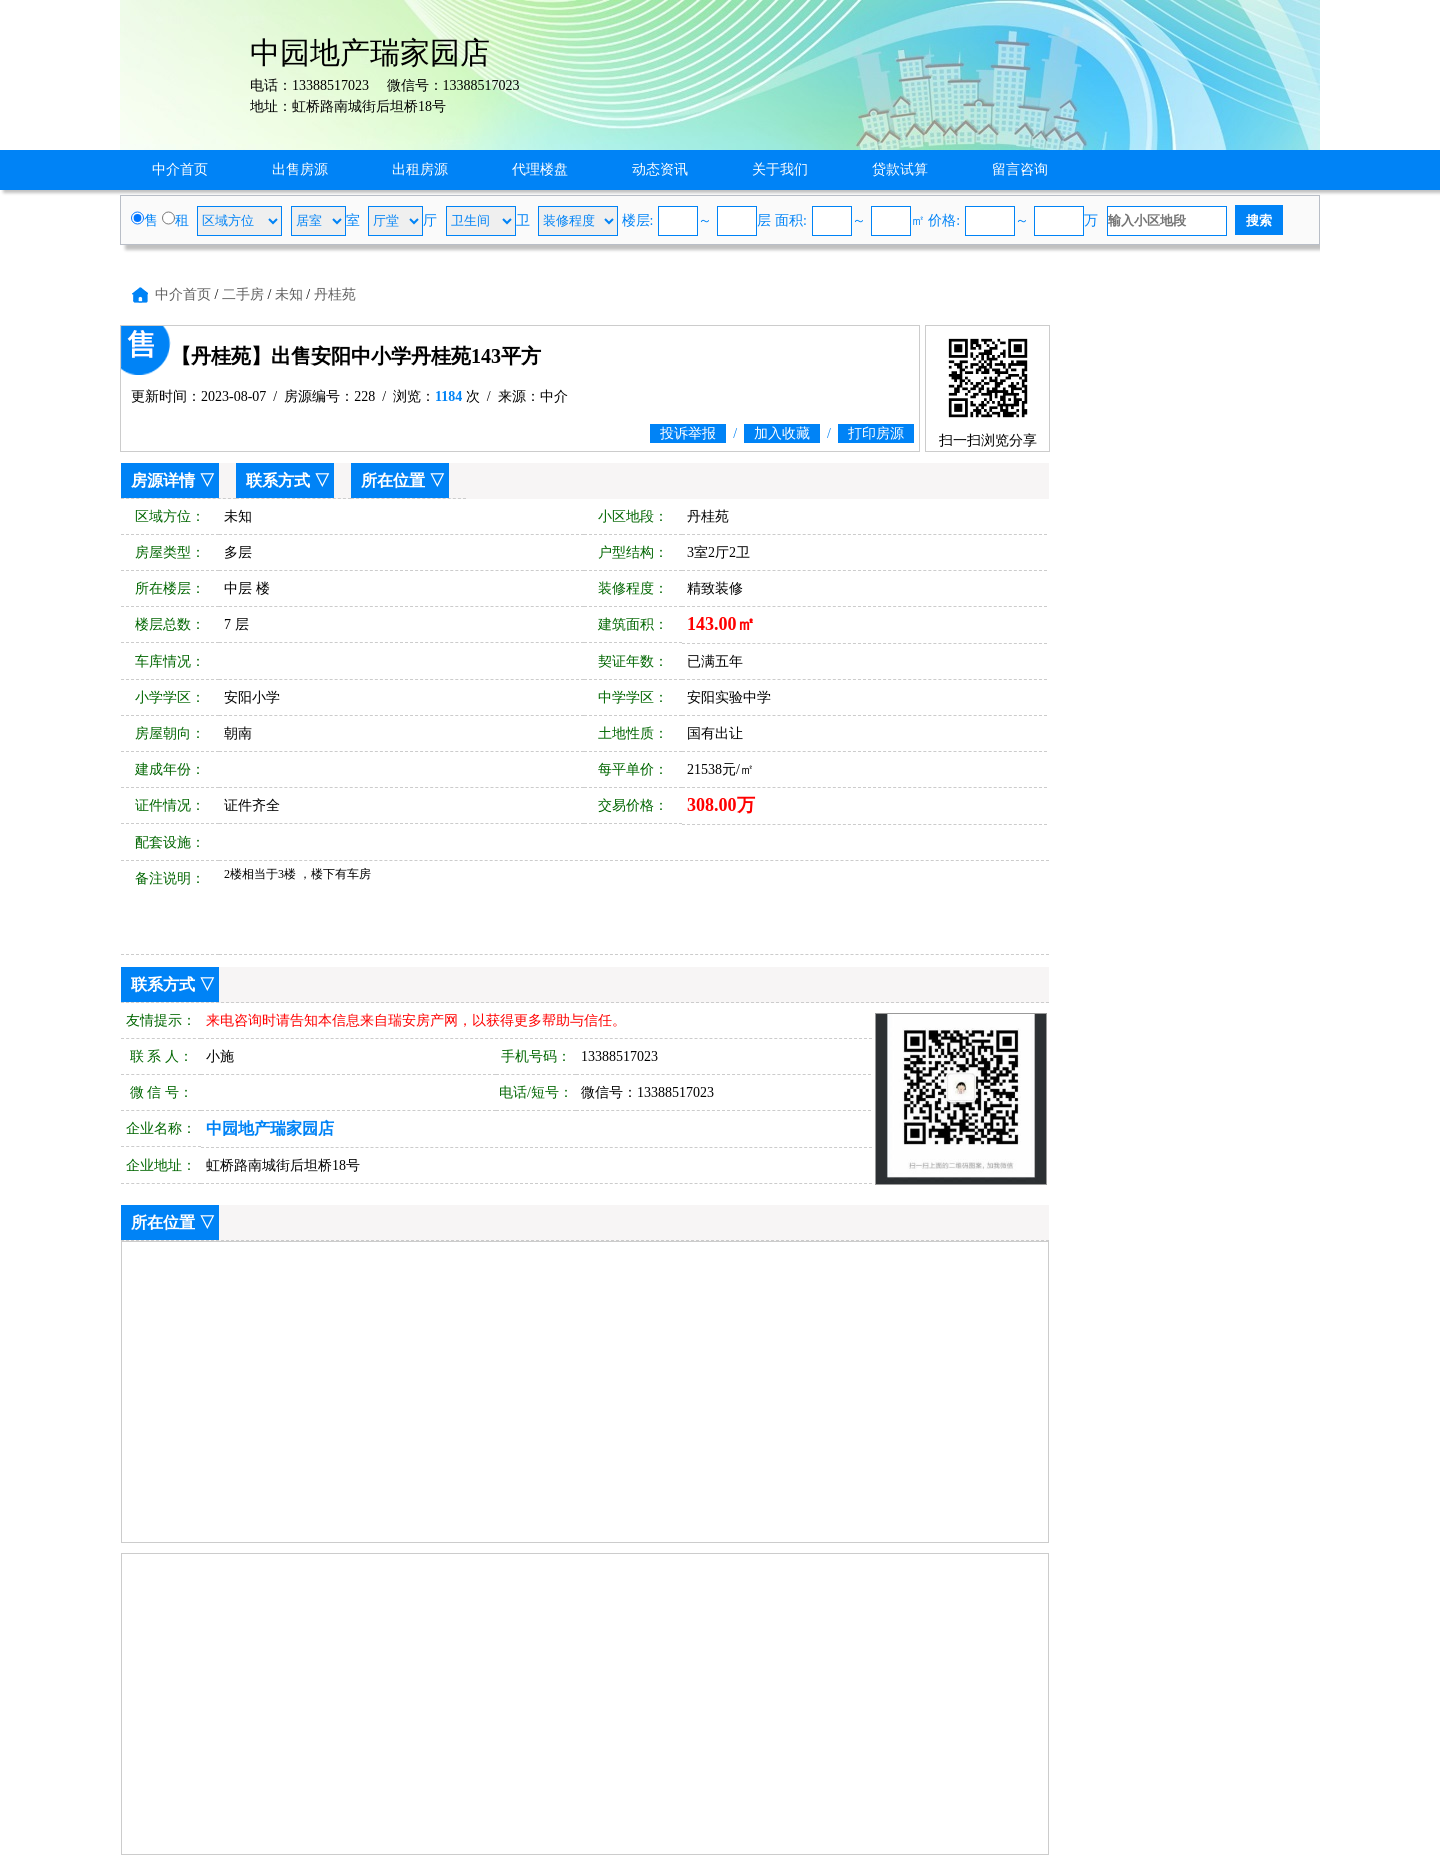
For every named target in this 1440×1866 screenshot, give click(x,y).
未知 (289, 294)
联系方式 (278, 480)
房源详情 (163, 480)
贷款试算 (900, 169)
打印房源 (876, 433)
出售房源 (300, 169)
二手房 (243, 294)
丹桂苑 (335, 294)
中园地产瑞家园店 (270, 1128)
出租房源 (420, 169)
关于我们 (780, 169)
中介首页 (180, 169)
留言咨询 (1020, 169)
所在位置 (393, 480)
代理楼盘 (540, 169)
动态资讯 (660, 169)
